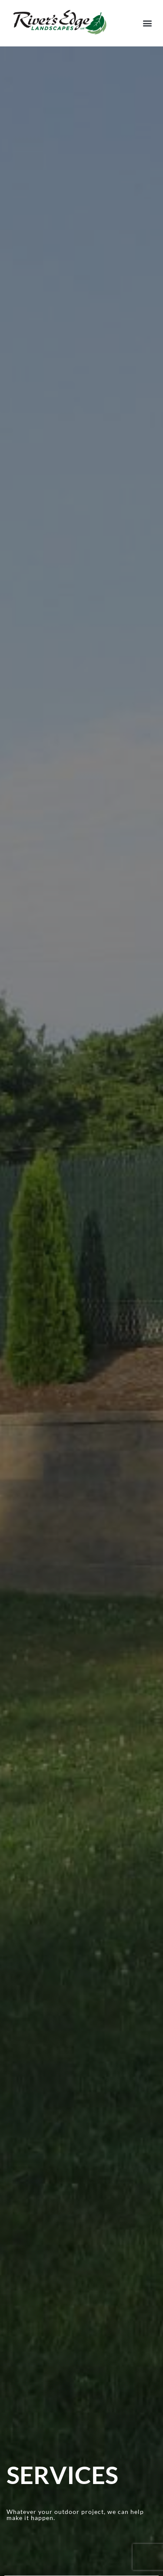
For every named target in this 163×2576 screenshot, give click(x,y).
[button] (147, 23)
